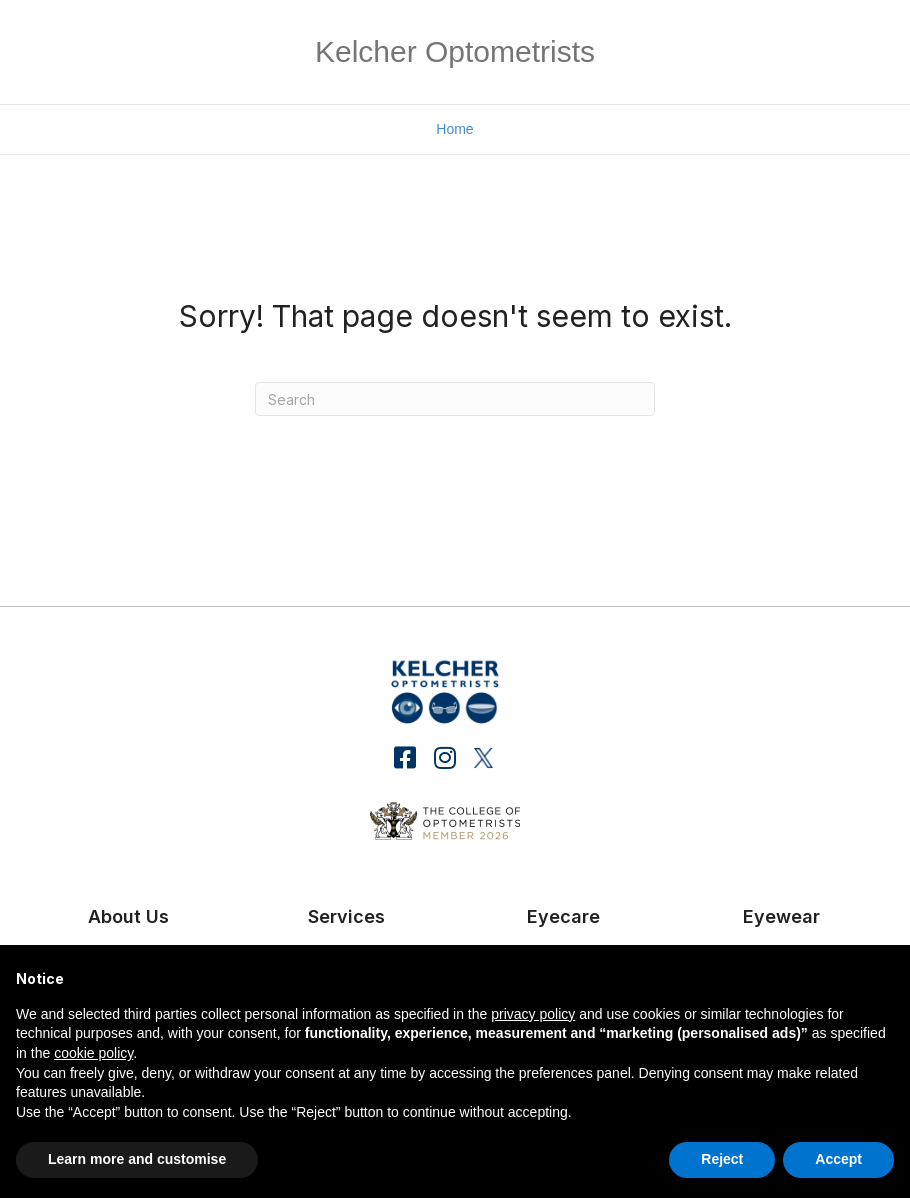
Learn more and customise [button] (137, 1159)
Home (454, 129)
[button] (405, 757)
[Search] (455, 399)
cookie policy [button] (93, 1053)
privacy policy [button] (533, 1014)
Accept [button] (838, 1159)
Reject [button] (722, 1159)
